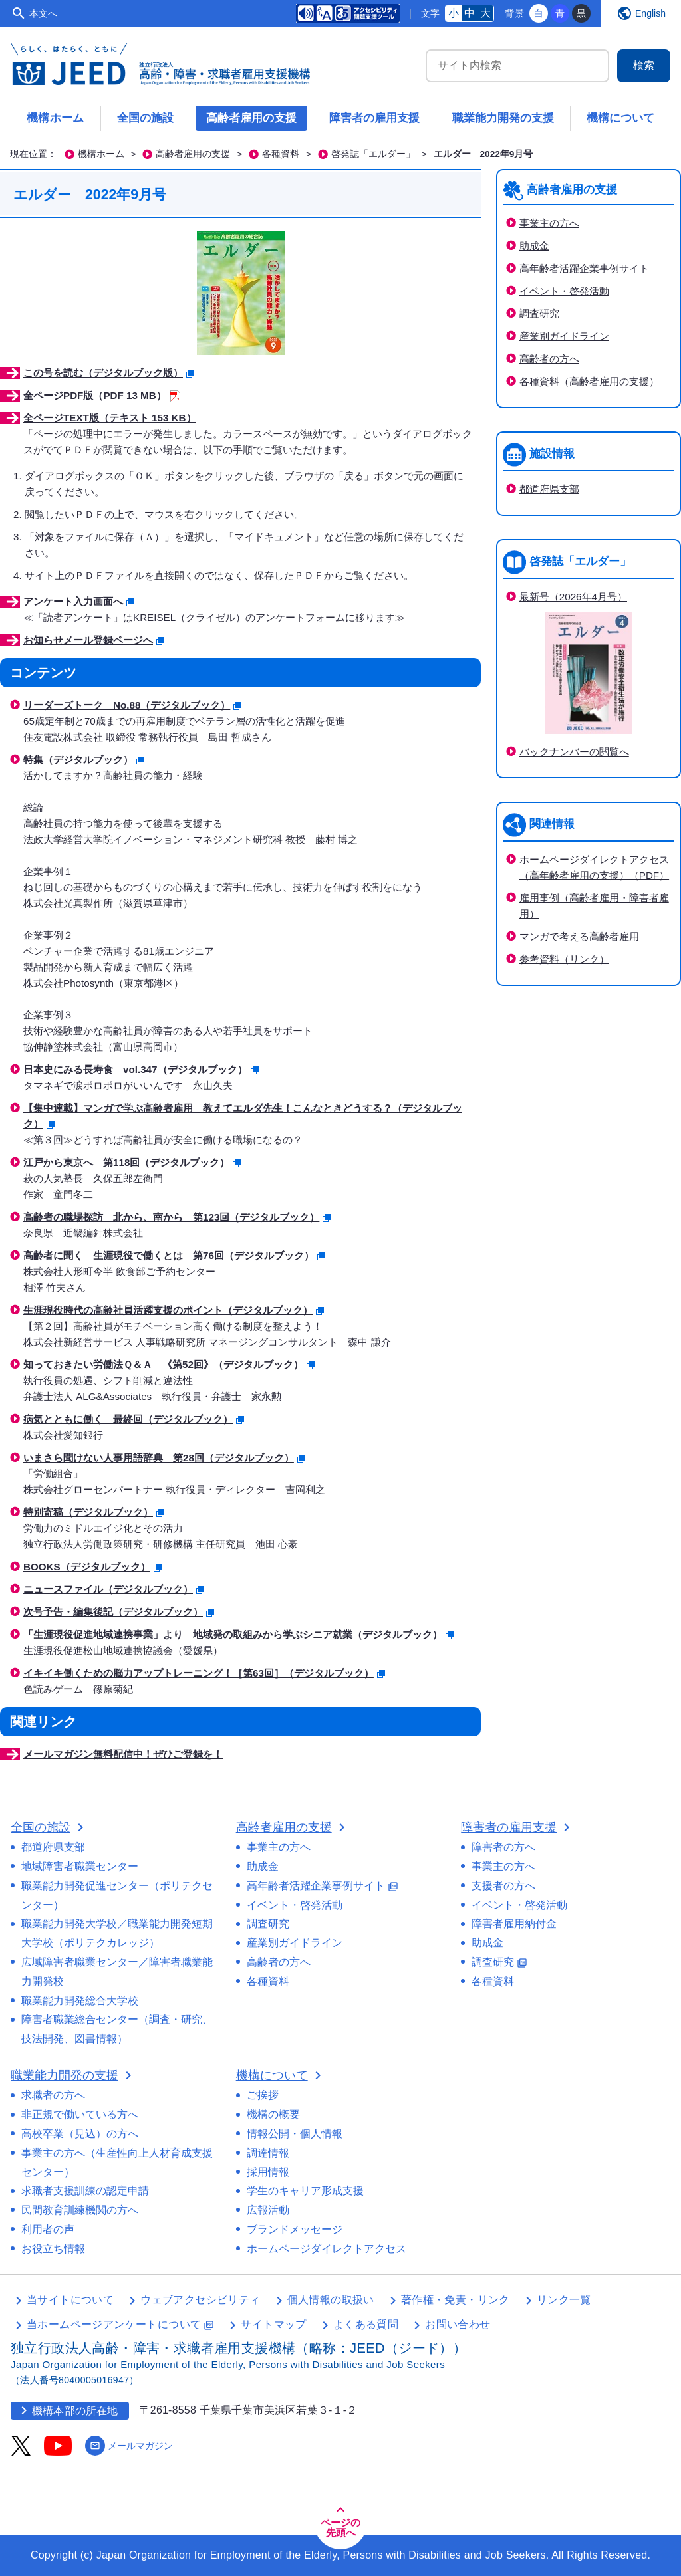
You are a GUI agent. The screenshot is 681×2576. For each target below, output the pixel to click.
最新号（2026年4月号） (573, 596)
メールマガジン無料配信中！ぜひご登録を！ (123, 1754)
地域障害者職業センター (79, 1866)
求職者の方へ (53, 2095)
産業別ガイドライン (564, 336)
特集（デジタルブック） (83, 759)
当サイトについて (70, 2299)
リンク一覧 (564, 2299)
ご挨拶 (263, 2095)
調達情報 (268, 2153)
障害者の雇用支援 (374, 118)
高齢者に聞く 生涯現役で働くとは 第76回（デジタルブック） (174, 1255)
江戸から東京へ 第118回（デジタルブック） (132, 1162)
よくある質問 (365, 2324)
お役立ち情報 (53, 2248)
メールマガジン (129, 2446)
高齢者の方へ (549, 358)
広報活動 (268, 2210)
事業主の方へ (549, 223)
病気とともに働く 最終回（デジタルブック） (133, 1419)
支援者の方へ (503, 1885)
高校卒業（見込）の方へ (79, 2133)
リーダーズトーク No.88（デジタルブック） (132, 705)
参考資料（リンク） (564, 959)
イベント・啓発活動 (564, 290)
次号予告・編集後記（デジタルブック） (118, 1611)
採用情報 (268, 2172)
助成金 (534, 245)
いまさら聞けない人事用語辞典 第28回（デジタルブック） (164, 1457)
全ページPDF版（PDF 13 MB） (101, 395)
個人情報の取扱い (330, 2299)
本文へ (43, 13)
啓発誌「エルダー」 (373, 154)
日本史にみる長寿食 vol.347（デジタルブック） (141, 1069)
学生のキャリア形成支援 (305, 2190)
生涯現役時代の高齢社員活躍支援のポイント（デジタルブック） (173, 1310)
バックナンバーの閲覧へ (574, 751)
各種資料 (280, 154)
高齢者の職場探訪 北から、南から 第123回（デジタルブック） (177, 1217)
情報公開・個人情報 (294, 2133)
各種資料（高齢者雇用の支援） (589, 381)
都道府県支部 (549, 489)
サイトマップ (273, 2324)
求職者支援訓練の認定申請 (85, 2190)
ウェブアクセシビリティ (200, 2299)
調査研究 (539, 313)
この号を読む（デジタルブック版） (108, 372)
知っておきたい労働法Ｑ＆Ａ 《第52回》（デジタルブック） (169, 1364)
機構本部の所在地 (67, 2410)
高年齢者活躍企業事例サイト (584, 268)
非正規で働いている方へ (79, 2114)
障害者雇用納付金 (514, 1923)
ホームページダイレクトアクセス (326, 2248)
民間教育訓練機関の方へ (79, 2210)
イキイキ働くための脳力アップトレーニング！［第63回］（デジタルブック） (204, 1673)
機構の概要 (273, 2114)
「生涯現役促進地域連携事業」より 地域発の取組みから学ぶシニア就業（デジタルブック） (238, 1634)
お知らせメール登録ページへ (93, 639)
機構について (620, 118)
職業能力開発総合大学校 (79, 2000)
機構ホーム (55, 118)
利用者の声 (47, 2229)
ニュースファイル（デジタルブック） (113, 1589)
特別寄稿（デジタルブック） (93, 1512)
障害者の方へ (503, 1847)
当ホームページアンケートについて (120, 2324)
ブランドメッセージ (294, 2229)
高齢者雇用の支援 (251, 118)
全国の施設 (145, 118)
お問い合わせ (457, 2324)
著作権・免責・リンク (455, 2299)
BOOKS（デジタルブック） (92, 1566)
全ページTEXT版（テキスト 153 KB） (109, 417)
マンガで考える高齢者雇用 (579, 936)
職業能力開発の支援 (503, 118)
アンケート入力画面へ (78, 601)
